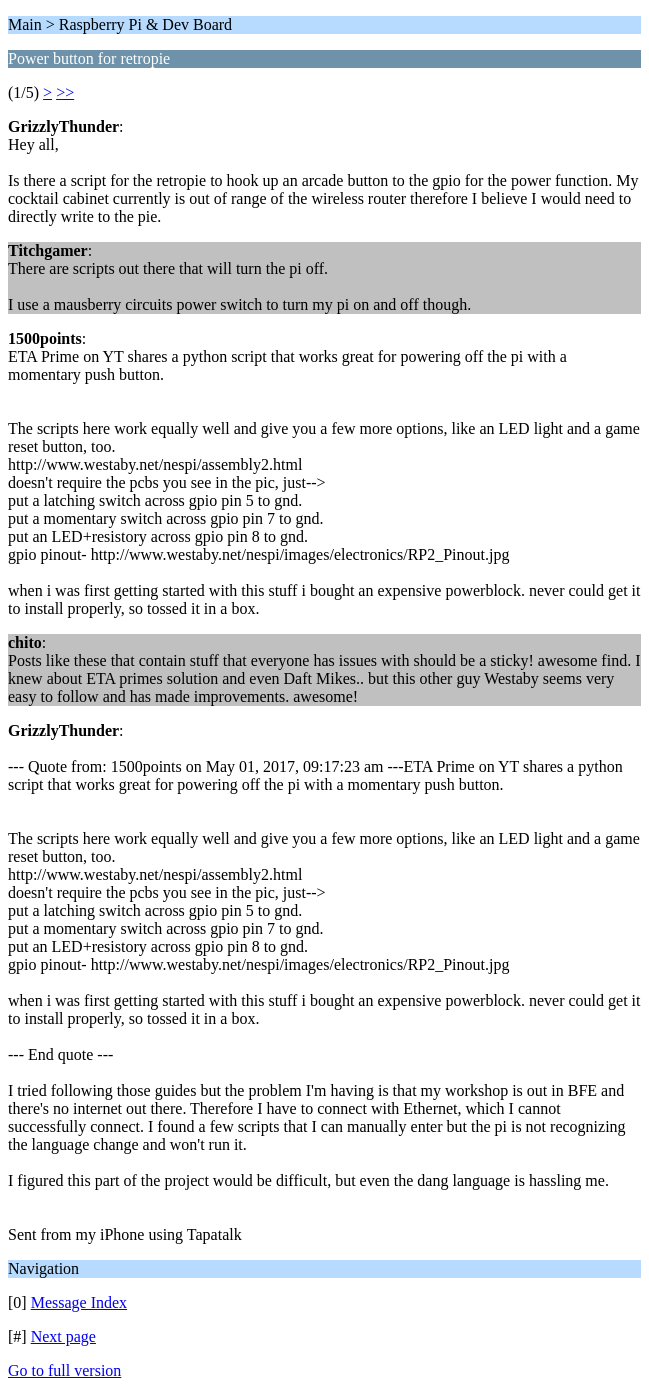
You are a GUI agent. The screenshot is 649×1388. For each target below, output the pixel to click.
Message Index (79, 1302)
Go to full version (64, 1370)
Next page (63, 1336)
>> (65, 92)
